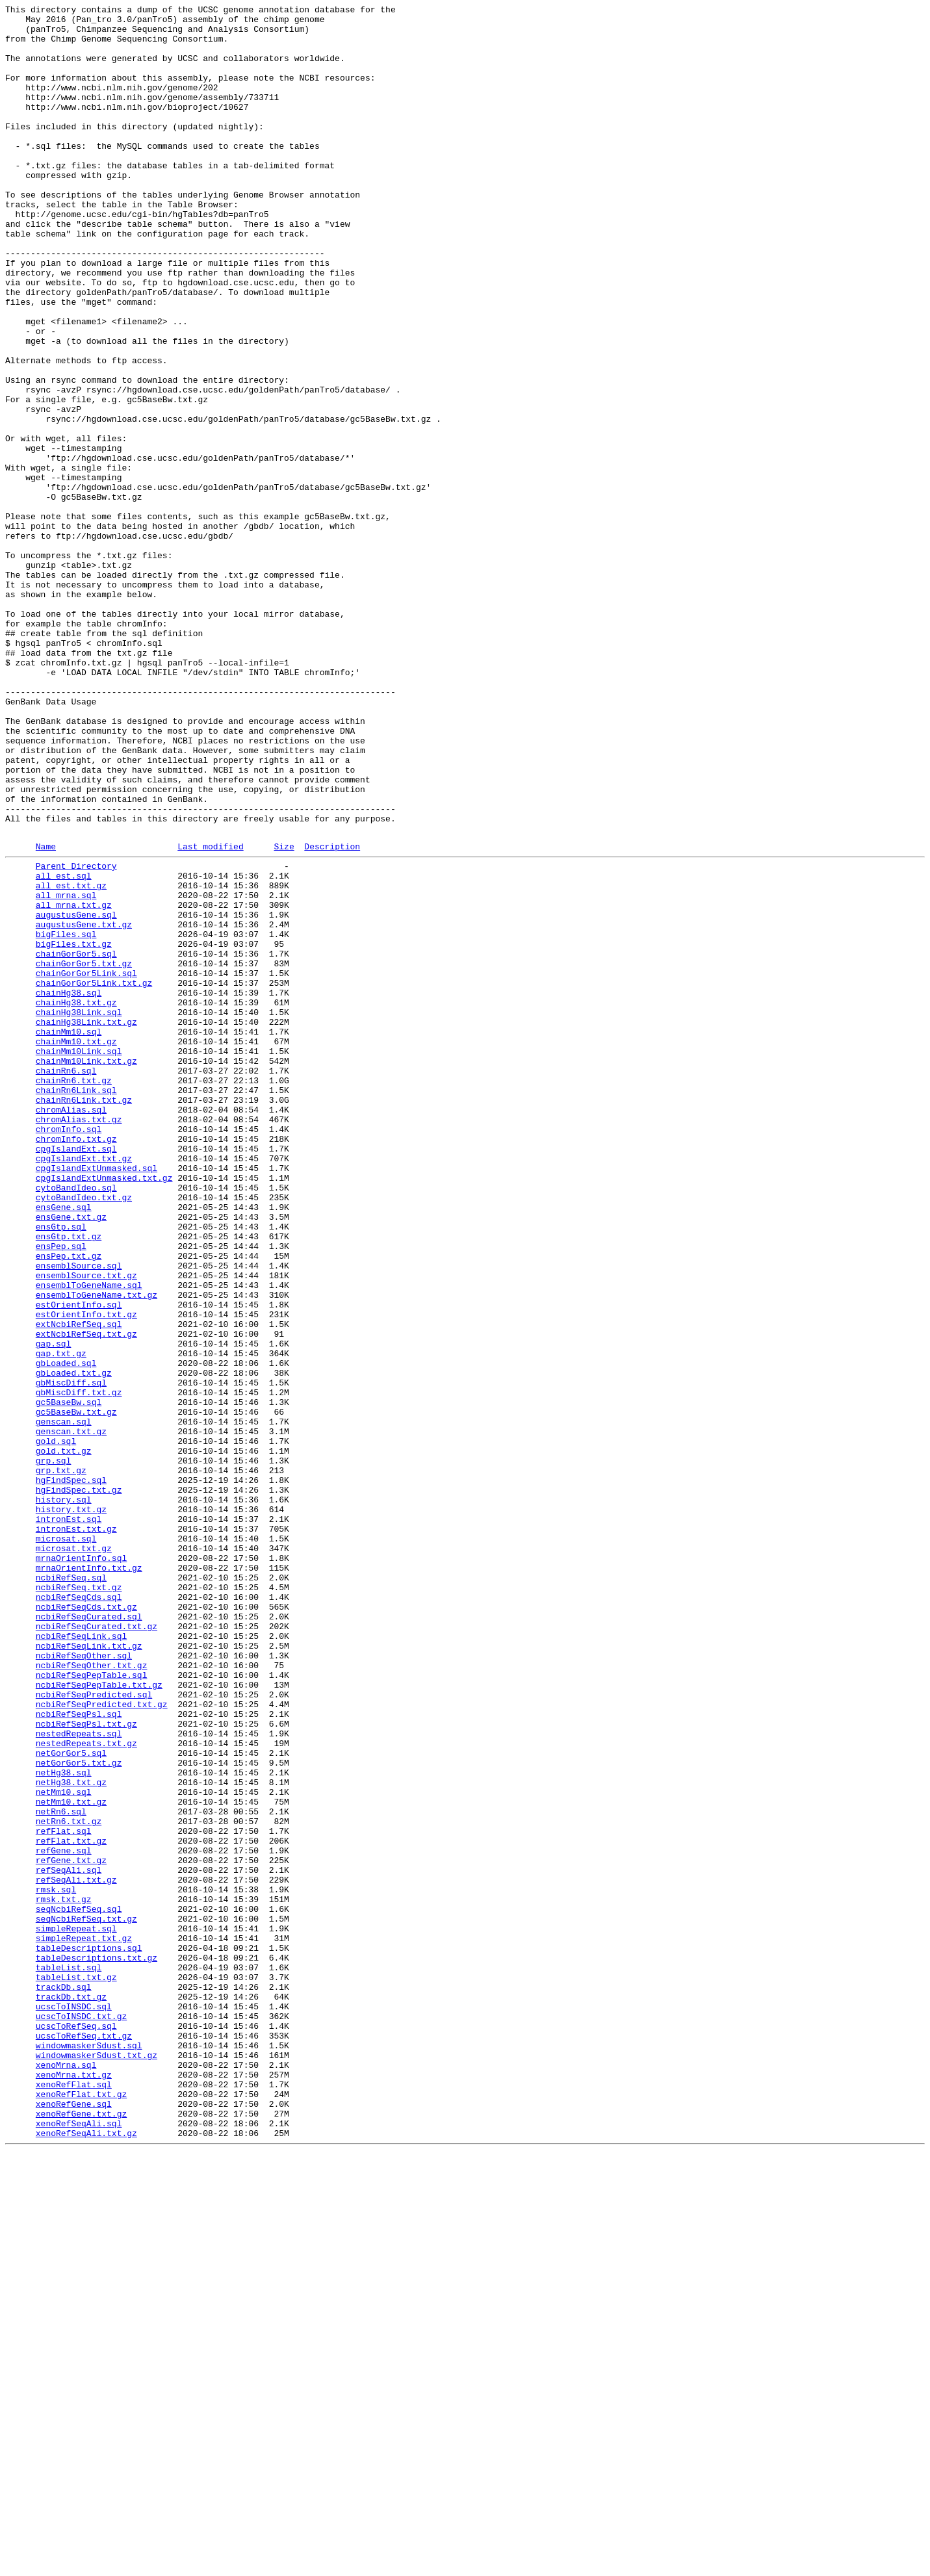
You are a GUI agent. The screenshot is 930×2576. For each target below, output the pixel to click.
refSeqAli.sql (68, 2240)
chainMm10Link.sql (79, 1257)
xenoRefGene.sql (74, 2521)
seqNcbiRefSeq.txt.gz (86, 2298)
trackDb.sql (64, 2380)
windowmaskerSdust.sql (89, 2450)
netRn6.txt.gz (68, 2181)
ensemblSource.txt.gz (86, 1526)
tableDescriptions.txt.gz (96, 2345)
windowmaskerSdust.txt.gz (96, 2462)
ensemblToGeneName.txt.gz (96, 1550)
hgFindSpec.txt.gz (79, 1784)
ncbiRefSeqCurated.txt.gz (96, 1947)
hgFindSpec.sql (71, 1772)
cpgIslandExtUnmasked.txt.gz (104, 1409)
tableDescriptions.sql (89, 2333)
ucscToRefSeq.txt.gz (84, 2439)
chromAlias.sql (71, 1327)
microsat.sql (66, 1842)
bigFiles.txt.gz (74, 1129)
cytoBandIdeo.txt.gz (84, 1433)
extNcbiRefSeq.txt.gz (86, 1597)
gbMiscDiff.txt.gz (79, 1667)
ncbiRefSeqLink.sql (81, 1959)
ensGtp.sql (61, 1468)
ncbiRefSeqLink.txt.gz (89, 1971)
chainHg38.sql (68, 1187)
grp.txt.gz (61, 1760)
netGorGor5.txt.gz (79, 2111)
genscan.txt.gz (71, 1713)
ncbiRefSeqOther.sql (84, 1983)
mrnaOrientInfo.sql (81, 1866)
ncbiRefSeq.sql (71, 1889)
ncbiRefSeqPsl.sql (79, 2053)
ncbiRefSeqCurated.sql (89, 1936)
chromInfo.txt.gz (76, 1363)
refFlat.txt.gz (71, 2205)
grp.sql (53, 1749)
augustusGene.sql (76, 1094)
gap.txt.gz (61, 1620)
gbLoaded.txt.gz (74, 1643)
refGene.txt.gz (71, 2228)
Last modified (210, 1014)
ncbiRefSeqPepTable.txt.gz (99, 2018)
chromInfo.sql (68, 1351)
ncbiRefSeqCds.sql (79, 1912)
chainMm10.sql (68, 1234)
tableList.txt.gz (76, 2369)
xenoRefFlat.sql (74, 2497)
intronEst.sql (68, 1819)
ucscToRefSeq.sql (76, 2427)
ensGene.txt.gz (71, 1456)
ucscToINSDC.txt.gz (81, 2415)
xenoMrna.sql (66, 2474)
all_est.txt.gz (71, 1058)
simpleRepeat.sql (76, 2310)
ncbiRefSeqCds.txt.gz (86, 1924)
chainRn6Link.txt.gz (84, 1316)
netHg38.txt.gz (71, 2135)
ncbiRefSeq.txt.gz (79, 1901)
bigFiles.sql (66, 1117)
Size (284, 1014)
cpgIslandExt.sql (76, 1374)
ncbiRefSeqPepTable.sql (92, 2006)
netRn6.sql (61, 2170)
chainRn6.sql (66, 1281)
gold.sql (56, 1725)
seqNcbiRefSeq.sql (79, 2287)
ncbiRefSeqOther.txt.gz (92, 1994)
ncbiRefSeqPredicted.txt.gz (102, 2041)
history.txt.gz (71, 1807)
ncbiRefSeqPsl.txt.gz (86, 2064)
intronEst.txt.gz (76, 1830)
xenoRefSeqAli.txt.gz (86, 2556)
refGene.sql (64, 2216)
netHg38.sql (64, 2123)
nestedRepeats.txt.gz (86, 2088)
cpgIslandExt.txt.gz (84, 1386)
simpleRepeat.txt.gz (84, 2322)
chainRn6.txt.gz (74, 1292)
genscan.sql (64, 1702)
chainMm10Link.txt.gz (86, 1269)
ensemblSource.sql (79, 1515)
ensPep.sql (61, 1491)
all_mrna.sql (66, 1070)
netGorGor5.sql (71, 2100)
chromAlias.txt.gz (79, 1339)
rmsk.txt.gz (64, 2275)
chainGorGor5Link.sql (86, 1164)
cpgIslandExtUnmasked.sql (96, 1398)
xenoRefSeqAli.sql (79, 2544)
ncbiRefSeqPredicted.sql (94, 2029)
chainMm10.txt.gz (76, 1246)
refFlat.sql (64, 2193)
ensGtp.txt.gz (68, 1480)
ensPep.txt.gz (68, 1503)
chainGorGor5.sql (76, 1140)
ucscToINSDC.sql (74, 2404)
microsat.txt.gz (74, 1854)
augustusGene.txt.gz (84, 1105)
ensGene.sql (64, 1444)
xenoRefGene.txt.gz (81, 2532)
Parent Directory (76, 1035)
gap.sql (53, 1608)
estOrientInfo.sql (79, 1561)
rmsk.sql (56, 2263)
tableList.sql (68, 2357)
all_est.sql (64, 1047)
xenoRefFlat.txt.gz (81, 2509)
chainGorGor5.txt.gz (84, 1152)
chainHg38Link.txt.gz (86, 1222)
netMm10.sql (64, 2146)
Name (46, 1014)
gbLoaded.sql (66, 1632)
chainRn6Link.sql (76, 1304)
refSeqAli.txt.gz (76, 2252)
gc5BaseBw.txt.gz (76, 1690)
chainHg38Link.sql (79, 1211)
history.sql (64, 1795)
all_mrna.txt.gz (74, 1082)
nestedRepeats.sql (79, 2076)
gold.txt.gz (64, 1737)
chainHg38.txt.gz (76, 1199)
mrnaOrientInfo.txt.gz (89, 1877)
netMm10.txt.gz (71, 2158)
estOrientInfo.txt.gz (86, 1573)
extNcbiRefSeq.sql (79, 1585)
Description (332, 1014)
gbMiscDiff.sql (71, 1655)
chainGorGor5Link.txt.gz (94, 1175)
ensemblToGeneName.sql (89, 1538)
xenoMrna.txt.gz (74, 2486)
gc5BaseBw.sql (68, 1678)
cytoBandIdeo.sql (76, 1421)
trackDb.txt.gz (71, 2392)
